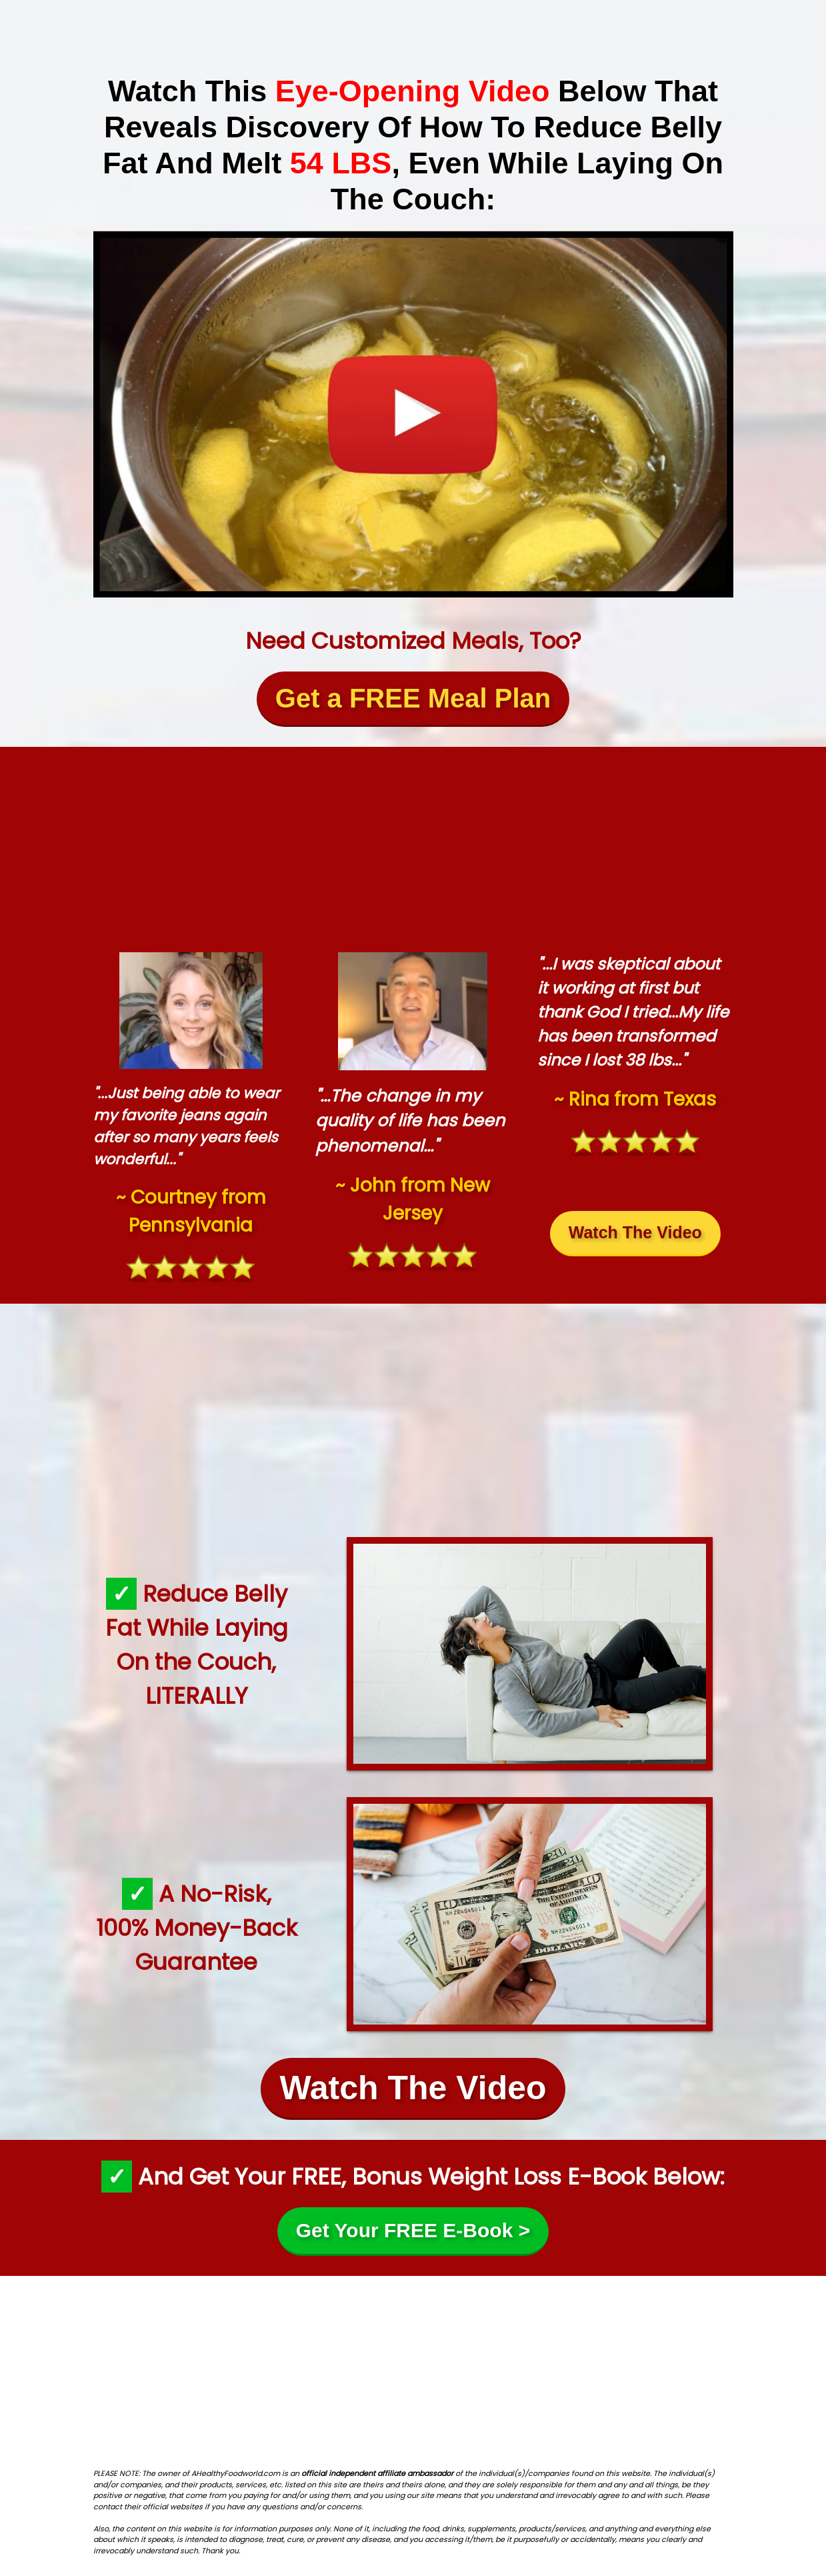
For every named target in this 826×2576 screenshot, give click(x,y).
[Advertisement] (413, 846)
